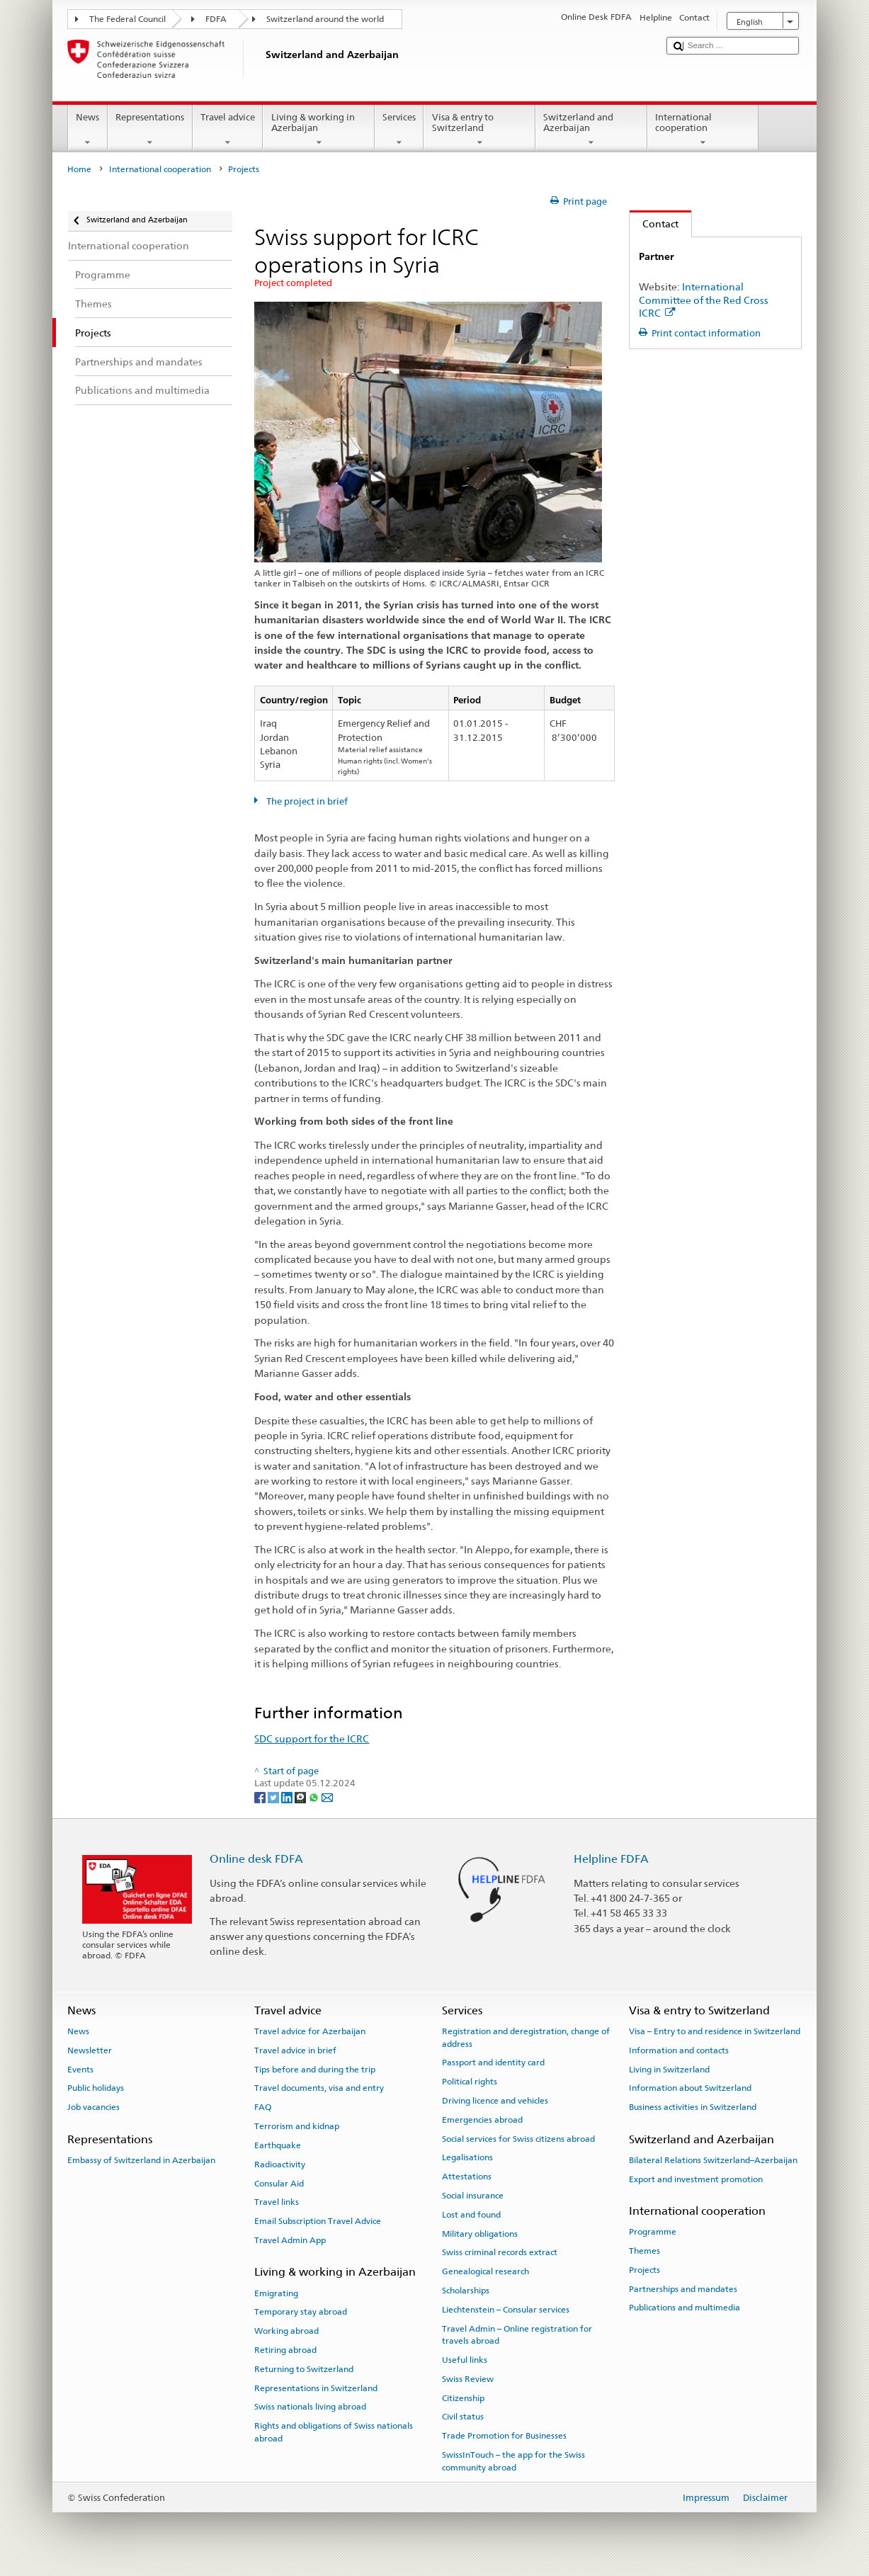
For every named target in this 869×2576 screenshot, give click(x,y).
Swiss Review (468, 2379)
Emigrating (276, 2293)
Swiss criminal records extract (499, 2252)
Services (399, 130)
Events (80, 2069)
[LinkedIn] (288, 1796)
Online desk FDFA (256, 1859)
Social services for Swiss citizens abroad (518, 2138)
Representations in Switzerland (315, 2388)
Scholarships (465, 2291)
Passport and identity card (493, 2062)
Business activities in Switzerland (692, 2107)
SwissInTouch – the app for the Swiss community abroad (513, 2461)
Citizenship (463, 2397)
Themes (644, 2251)
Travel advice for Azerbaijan (309, 2031)
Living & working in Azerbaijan (318, 130)
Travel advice (228, 130)
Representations (150, 130)
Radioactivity (279, 2164)
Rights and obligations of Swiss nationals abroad (333, 2432)
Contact (654, 223)
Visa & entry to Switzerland (479, 130)
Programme (652, 2232)
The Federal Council (127, 19)
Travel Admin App (290, 2240)
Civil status (463, 2417)
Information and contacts (679, 2050)
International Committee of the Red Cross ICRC (703, 299)
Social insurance (473, 2196)
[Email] (327, 1796)
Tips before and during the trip (314, 2069)
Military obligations (480, 2233)
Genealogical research (485, 2271)
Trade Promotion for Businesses (504, 2436)
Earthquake (277, 2145)
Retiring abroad (285, 2350)
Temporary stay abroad (300, 2312)
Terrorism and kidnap (296, 2126)
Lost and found (471, 2215)
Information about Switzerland (690, 2088)
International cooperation (703, 130)
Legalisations (467, 2157)
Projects (644, 2270)
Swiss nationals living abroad (310, 2407)
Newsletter (89, 2050)
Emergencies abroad (482, 2120)
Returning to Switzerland (303, 2369)
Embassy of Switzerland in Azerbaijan (141, 2160)
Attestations (467, 2176)
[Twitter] (274, 1796)
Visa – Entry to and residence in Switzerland (714, 2031)
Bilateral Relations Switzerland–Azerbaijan (713, 2160)
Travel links (276, 2202)
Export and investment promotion (696, 2179)
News (88, 130)
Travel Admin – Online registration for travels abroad (517, 2335)
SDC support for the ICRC (311, 1738)
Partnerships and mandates (683, 2288)
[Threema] (301, 1796)
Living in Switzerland (669, 2069)
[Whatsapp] (315, 1796)
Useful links (464, 2360)
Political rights (469, 2082)
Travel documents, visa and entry (319, 2088)
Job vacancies (93, 2107)
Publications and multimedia (684, 2308)
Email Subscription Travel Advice (317, 2221)
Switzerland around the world (325, 19)
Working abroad (286, 2331)
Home (79, 169)
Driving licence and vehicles (495, 2101)
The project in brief (306, 801)
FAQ (262, 2107)
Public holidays (95, 2088)
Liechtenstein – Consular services (505, 2310)
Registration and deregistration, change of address (526, 2037)
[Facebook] (261, 1796)
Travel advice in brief (295, 2050)
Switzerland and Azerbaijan (591, 130)
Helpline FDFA (611, 1859)
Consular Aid (279, 2183)
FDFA (216, 19)
